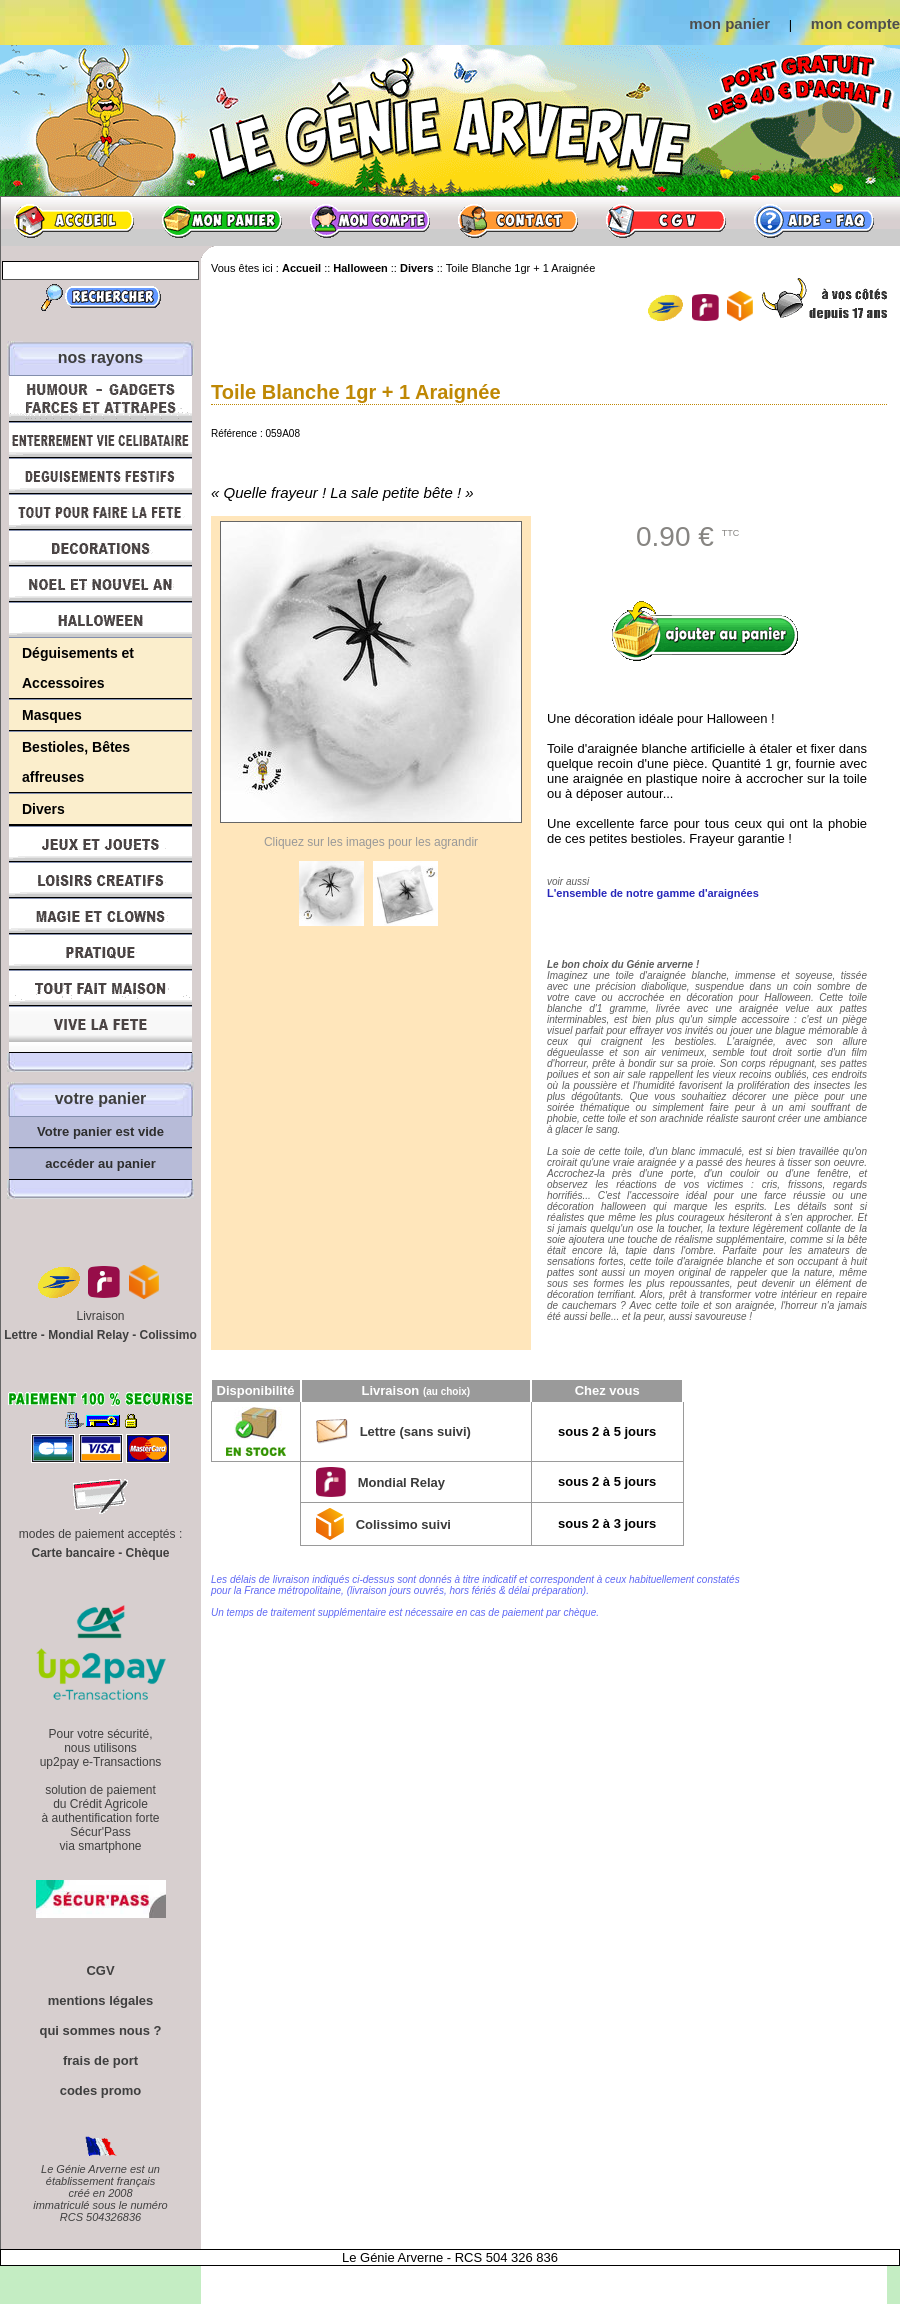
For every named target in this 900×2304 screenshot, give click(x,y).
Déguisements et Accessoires (78, 668)
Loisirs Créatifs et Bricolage (100, 880)
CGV (666, 221)
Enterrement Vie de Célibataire (100, 440)
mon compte (855, 23)
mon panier (729, 23)
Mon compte (370, 221)
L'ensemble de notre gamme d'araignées (653, 893)
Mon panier (222, 221)
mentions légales (100, 2000)
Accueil (74, 221)
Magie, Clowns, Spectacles (100, 916)
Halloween (100, 620)
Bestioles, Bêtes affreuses (76, 762)
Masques (52, 715)
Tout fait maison (100, 988)
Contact (518, 221)
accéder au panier (100, 1163)
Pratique (100, 952)
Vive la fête (100, 1029)
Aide (814, 221)
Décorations (100, 548)
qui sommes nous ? (100, 2030)
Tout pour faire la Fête (100, 512)
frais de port (100, 2060)
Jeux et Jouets (100, 844)
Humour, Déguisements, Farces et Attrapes (100, 398)
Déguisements (100, 476)
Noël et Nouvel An (100, 584)
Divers (43, 809)
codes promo (101, 2090)
